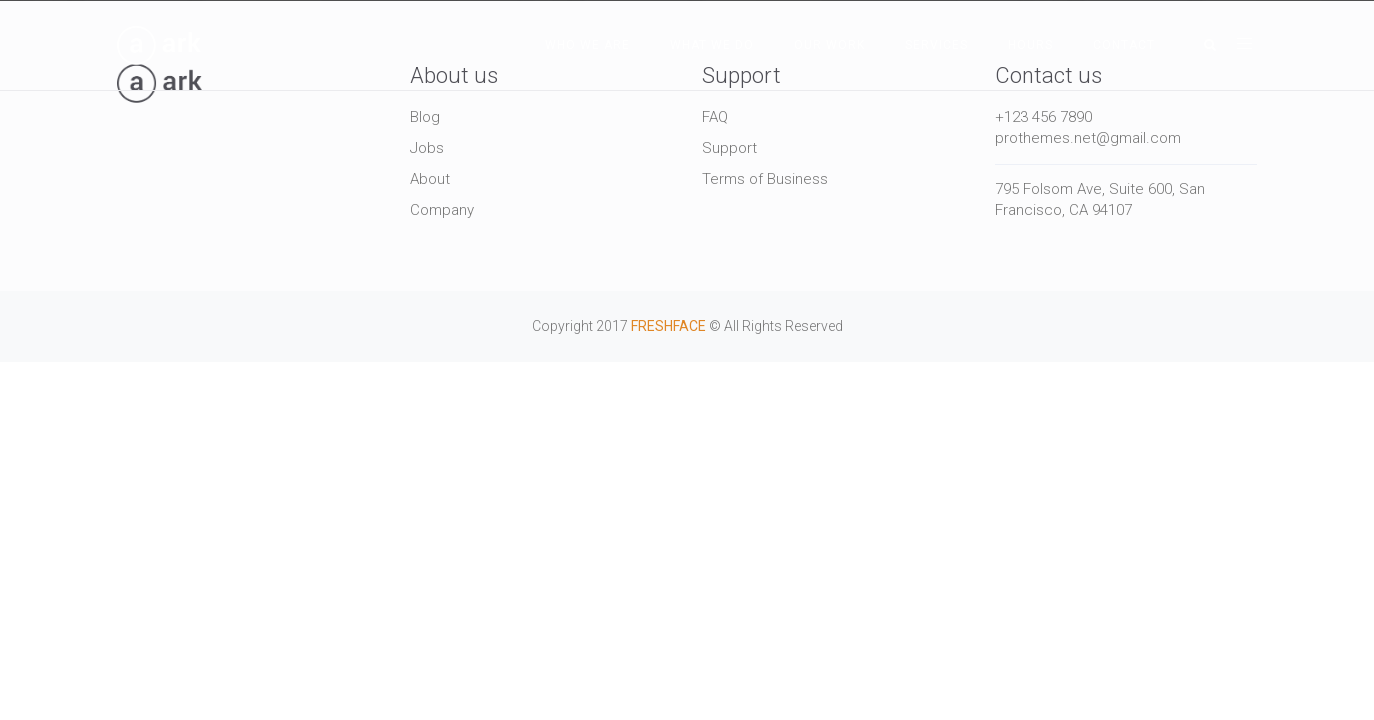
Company (442, 210)
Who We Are (587, 45)
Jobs (427, 148)
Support (729, 148)
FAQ (715, 117)
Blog (425, 117)
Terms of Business (765, 179)
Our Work (829, 45)
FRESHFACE (668, 326)
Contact (1124, 45)
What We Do (712, 45)
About (430, 179)
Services (936, 45)
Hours (1030, 45)
